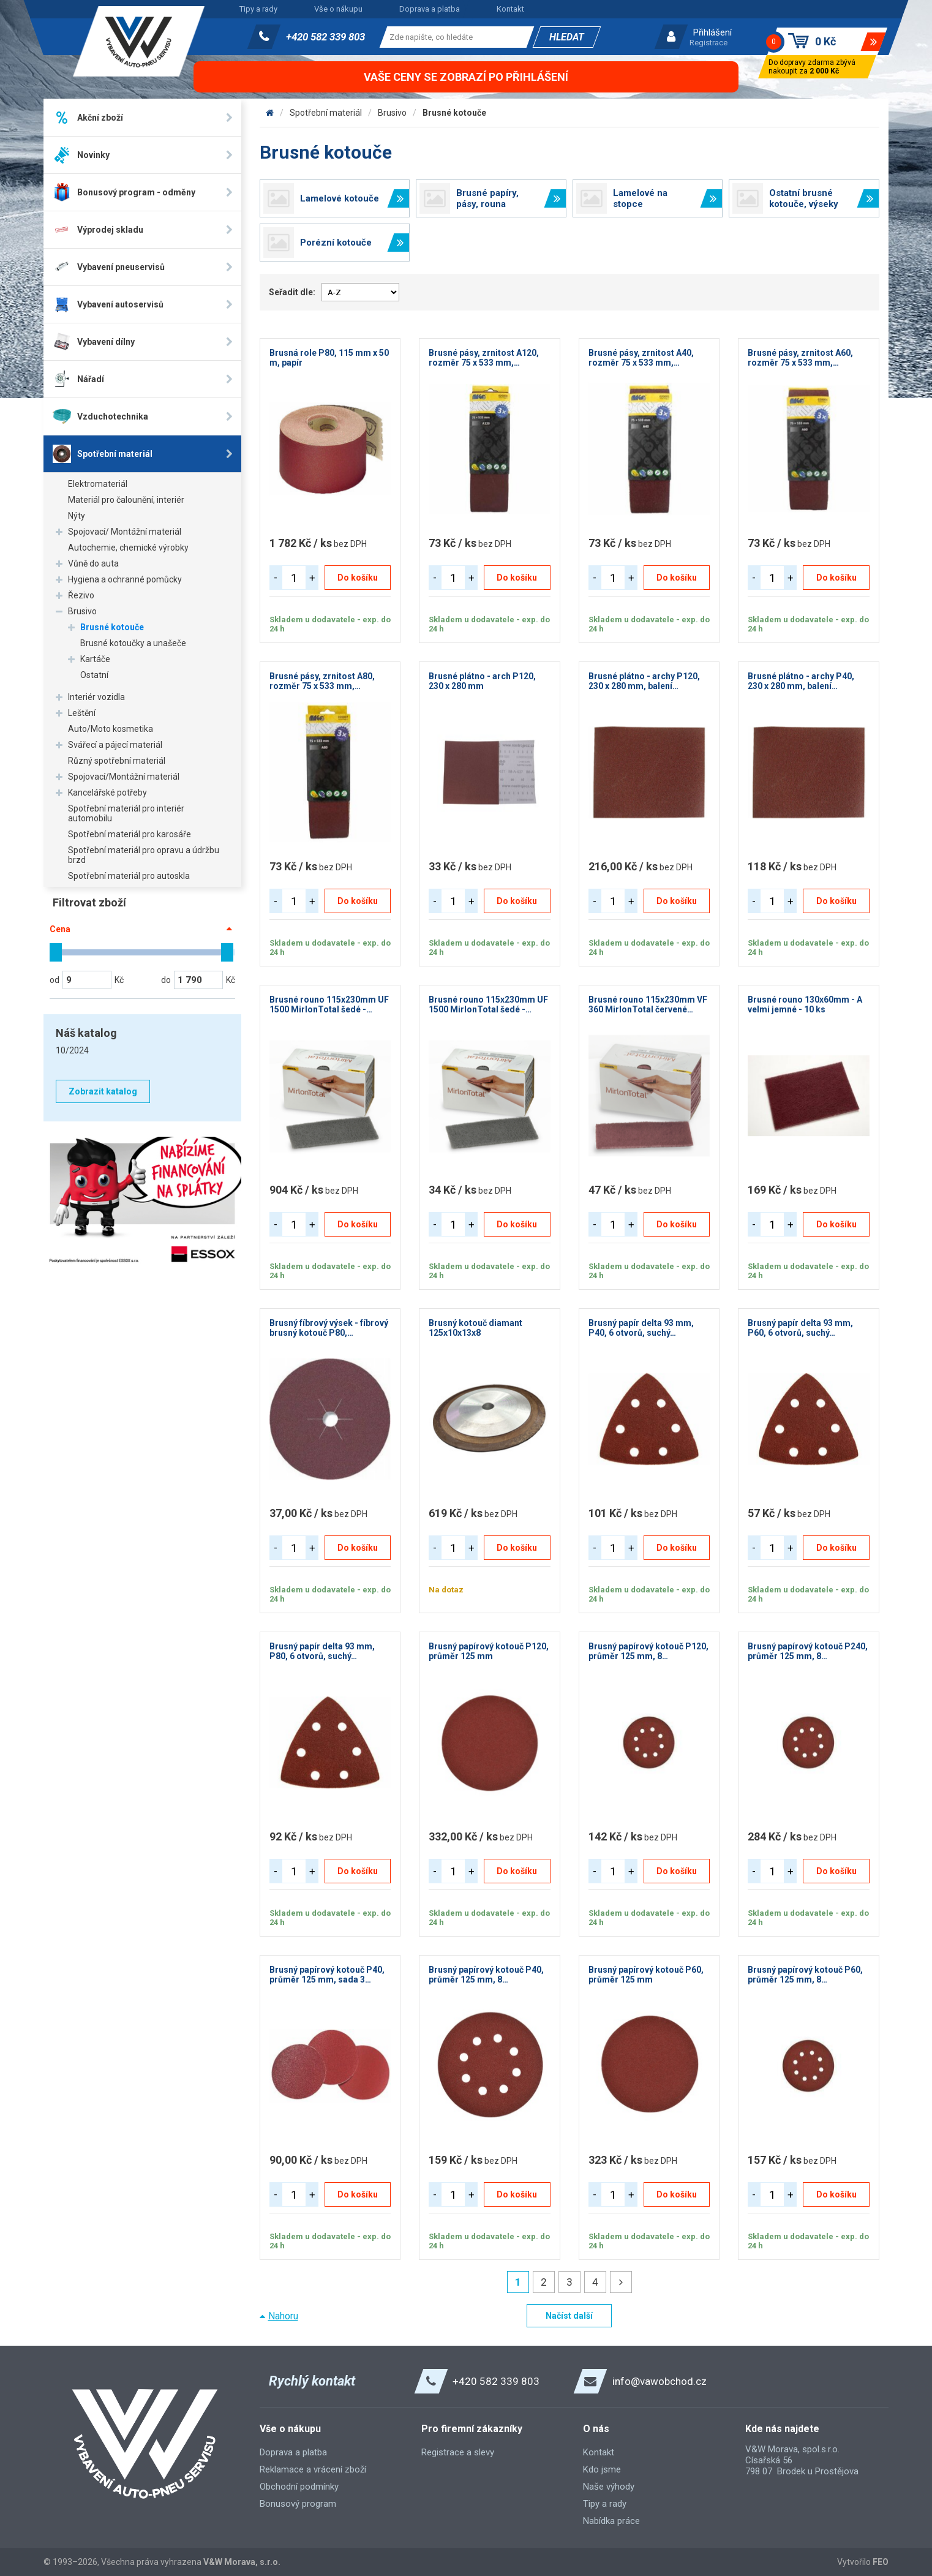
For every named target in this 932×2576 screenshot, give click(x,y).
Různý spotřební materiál (116, 761)
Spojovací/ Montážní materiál (124, 532)
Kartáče (95, 659)
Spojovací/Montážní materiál (123, 776)
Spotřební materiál (326, 113)
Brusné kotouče (112, 627)
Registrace (708, 42)
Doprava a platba (429, 8)
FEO (881, 2562)
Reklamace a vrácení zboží (313, 2469)
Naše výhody (608, 2486)
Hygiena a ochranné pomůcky (125, 579)
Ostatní (94, 675)
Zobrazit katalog (103, 1091)
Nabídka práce (611, 2520)
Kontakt (510, 8)
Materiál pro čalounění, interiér (126, 500)
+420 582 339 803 (325, 37)
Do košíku (357, 577)
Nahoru (283, 2316)
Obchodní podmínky (299, 2486)
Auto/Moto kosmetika (110, 729)
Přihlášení (712, 32)
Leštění (82, 713)
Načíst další (569, 2316)
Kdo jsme (602, 2469)
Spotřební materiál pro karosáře (129, 834)
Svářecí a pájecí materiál (115, 745)
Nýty (76, 516)
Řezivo (81, 595)
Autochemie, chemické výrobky (128, 547)
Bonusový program (298, 2503)
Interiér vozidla (96, 697)
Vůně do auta (93, 563)
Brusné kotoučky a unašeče (133, 643)
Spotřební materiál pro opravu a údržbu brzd (143, 855)
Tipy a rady (258, 8)
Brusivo (82, 611)
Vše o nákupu (338, 8)
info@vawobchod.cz (659, 2381)
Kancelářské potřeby (107, 792)
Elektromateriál (97, 484)
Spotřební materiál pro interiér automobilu (126, 813)
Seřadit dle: (292, 292)
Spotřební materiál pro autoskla (129, 876)
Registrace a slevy (457, 2452)
